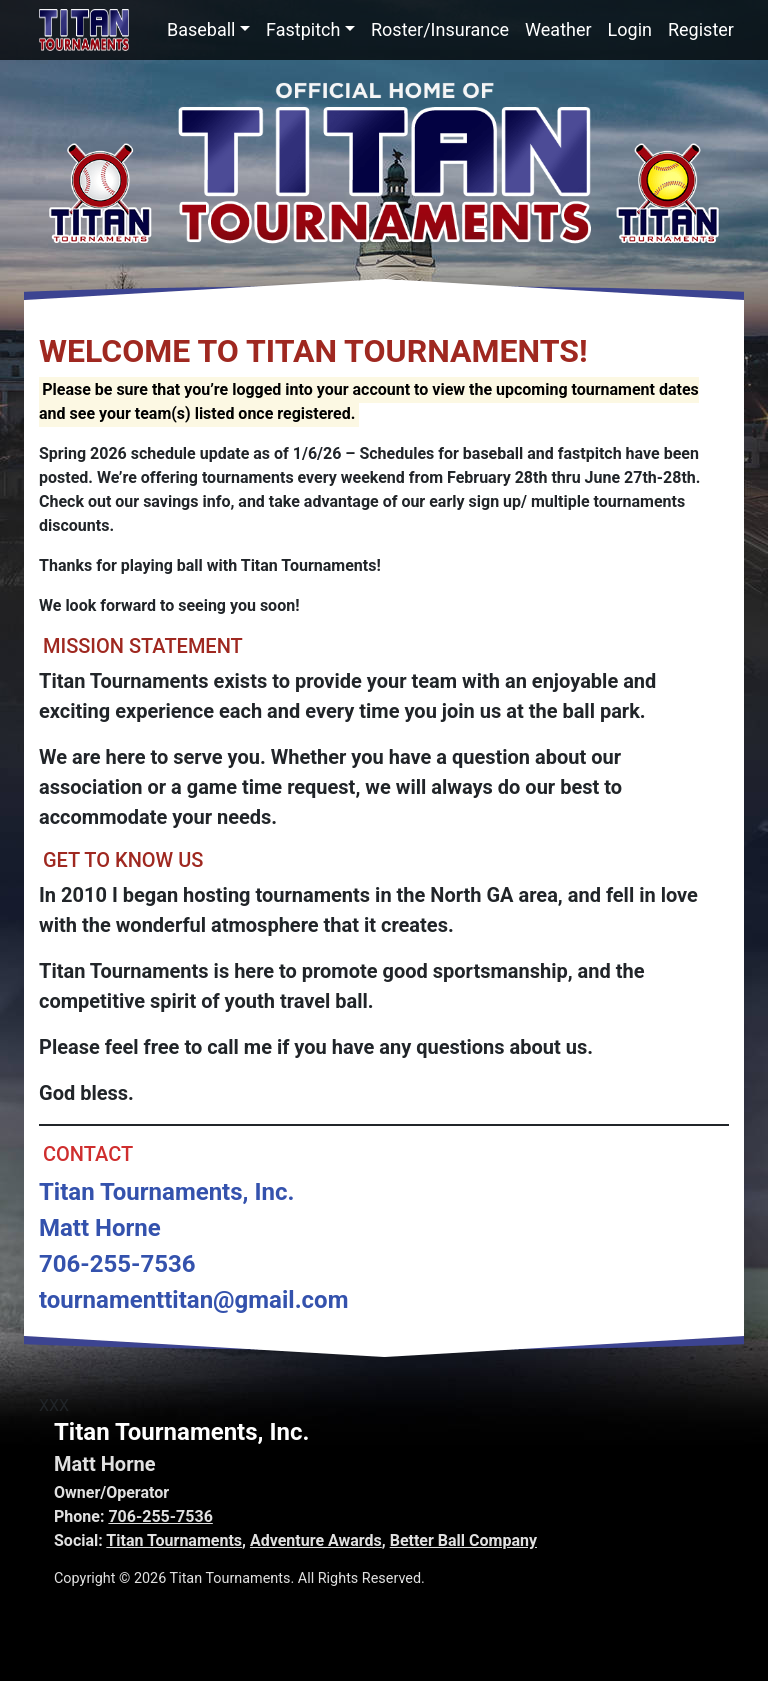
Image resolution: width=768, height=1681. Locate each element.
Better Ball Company (463, 1540)
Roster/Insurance (440, 29)
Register (701, 29)
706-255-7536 (160, 1516)
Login (630, 29)
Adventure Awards (316, 1540)
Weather (558, 29)
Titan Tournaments (174, 1540)
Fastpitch (303, 29)
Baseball (201, 29)
